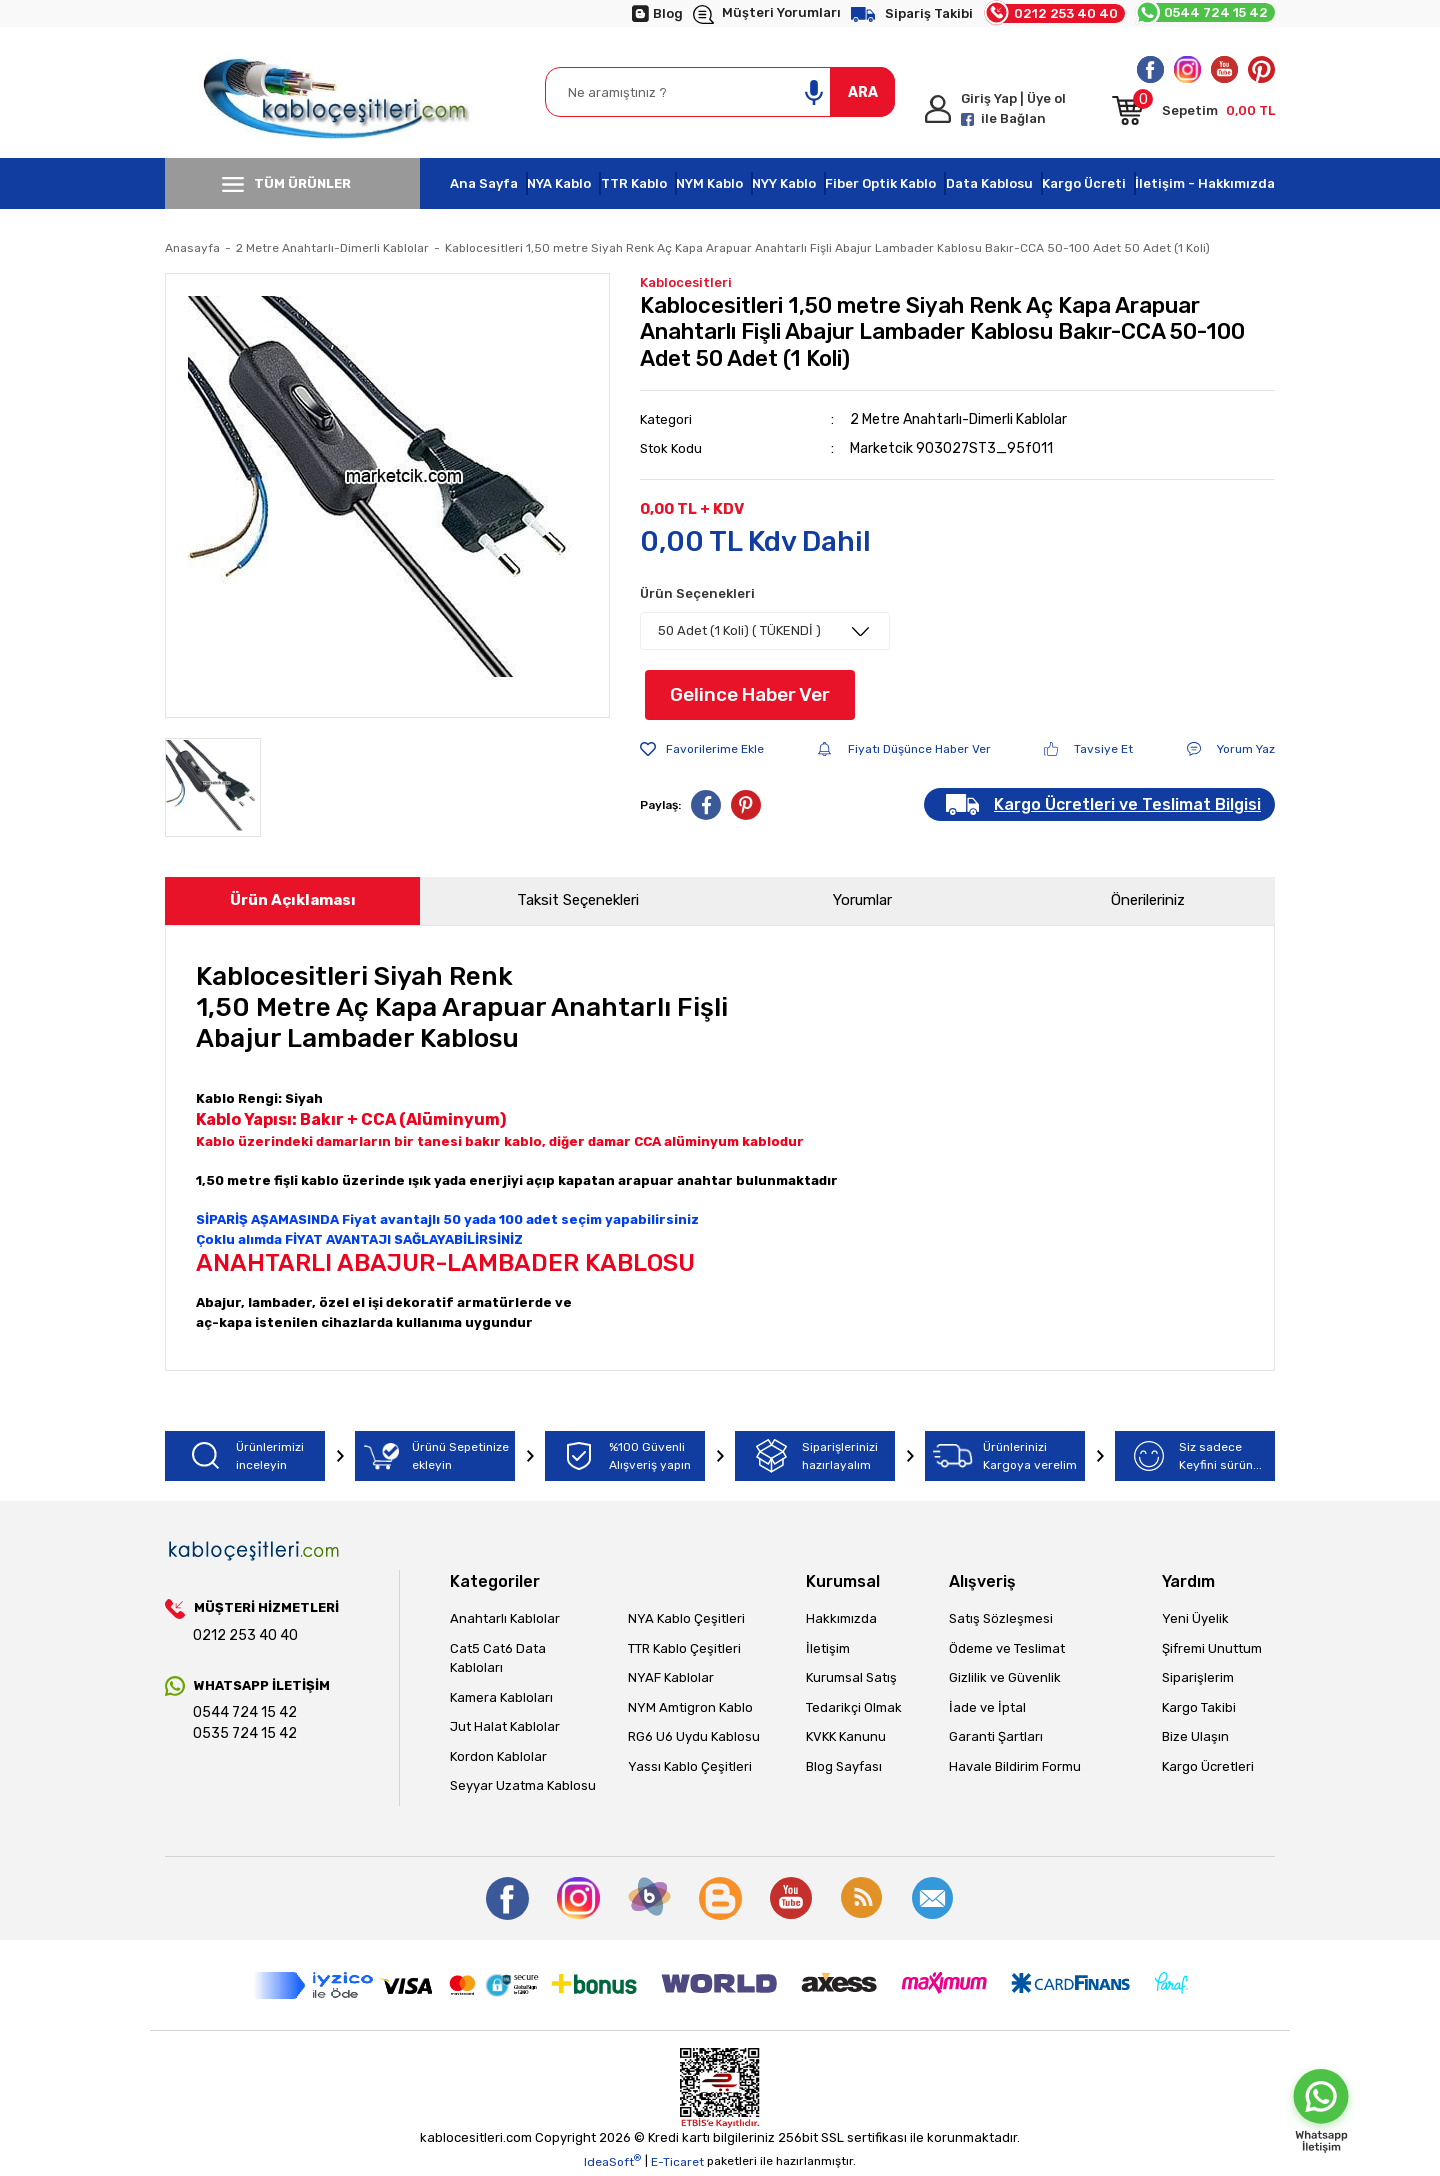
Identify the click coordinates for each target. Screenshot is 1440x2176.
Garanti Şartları (996, 1736)
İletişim (828, 1648)
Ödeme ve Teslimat (1007, 1648)
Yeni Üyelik (1195, 1618)
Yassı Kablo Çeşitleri (690, 1766)
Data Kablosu (989, 183)
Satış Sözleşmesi (1001, 1618)
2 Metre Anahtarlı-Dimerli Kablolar (958, 419)
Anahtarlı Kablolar (505, 1618)
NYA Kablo (559, 183)
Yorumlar (862, 900)
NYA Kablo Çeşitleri (686, 1618)
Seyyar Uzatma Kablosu (523, 1785)
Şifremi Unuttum (1212, 1648)
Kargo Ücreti (1084, 183)
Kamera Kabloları (501, 1697)
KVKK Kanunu (846, 1736)
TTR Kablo (634, 183)
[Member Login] (1010, 109)
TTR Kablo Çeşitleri (684, 1648)
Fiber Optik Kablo (880, 183)
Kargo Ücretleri (1208, 1766)
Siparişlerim (1198, 1677)
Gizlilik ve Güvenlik (1005, 1677)
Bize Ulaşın (1195, 1736)
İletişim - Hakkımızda (1205, 183)
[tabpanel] (387, 495)
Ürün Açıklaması (293, 900)
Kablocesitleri (686, 282)
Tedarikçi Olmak (854, 1707)
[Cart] (1193, 114)
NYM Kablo (709, 183)
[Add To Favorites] (702, 749)
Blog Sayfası (844, 1766)
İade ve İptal (987, 1707)
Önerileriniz (1148, 900)
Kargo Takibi (1199, 1707)
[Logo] (340, 92)
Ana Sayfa (484, 183)
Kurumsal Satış (851, 1677)
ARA (863, 92)
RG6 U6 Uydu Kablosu (694, 1736)
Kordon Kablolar (498, 1756)
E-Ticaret (677, 2162)
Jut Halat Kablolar (505, 1726)
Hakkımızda (841, 1618)
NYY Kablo (784, 183)
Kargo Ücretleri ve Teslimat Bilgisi (1127, 804)
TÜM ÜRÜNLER (286, 184)
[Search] (720, 92)
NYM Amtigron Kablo (690, 1707)
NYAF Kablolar (671, 1677)
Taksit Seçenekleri (578, 900)
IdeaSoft (612, 2161)
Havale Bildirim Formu (1015, 1766)
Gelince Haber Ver (750, 694)
